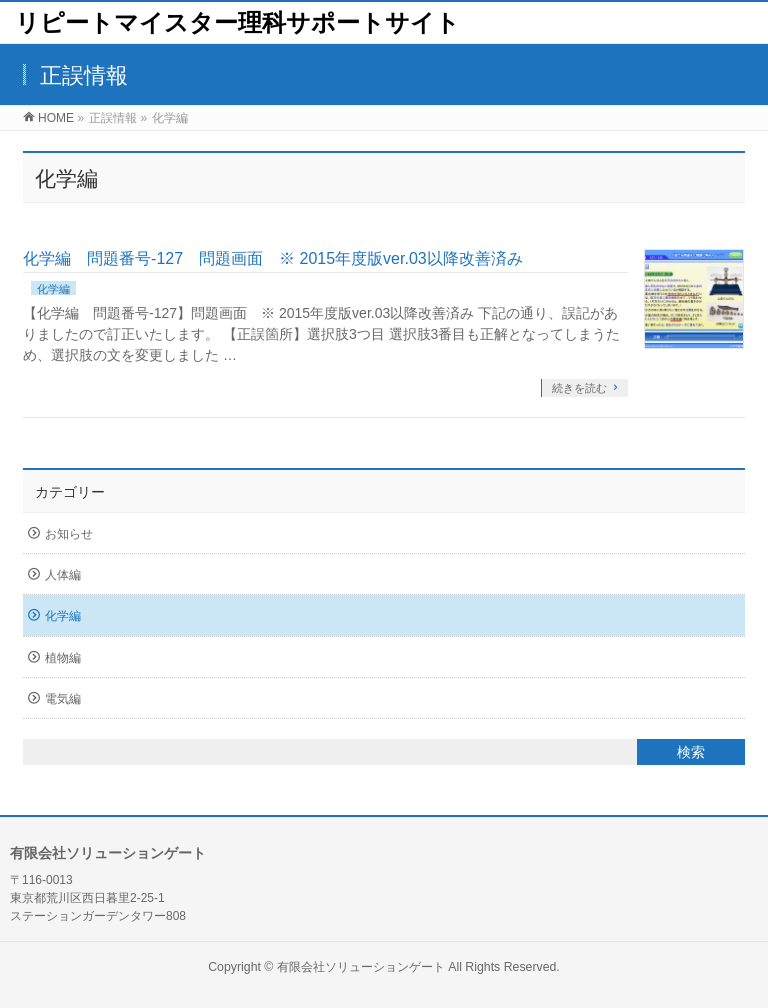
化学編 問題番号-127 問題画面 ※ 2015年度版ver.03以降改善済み (273, 258)
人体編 (63, 575)
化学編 (53, 289)
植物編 (63, 658)
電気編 (63, 699)
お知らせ (69, 534)
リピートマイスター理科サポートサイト (237, 22)
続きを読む (579, 388)
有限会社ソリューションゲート (361, 967)
